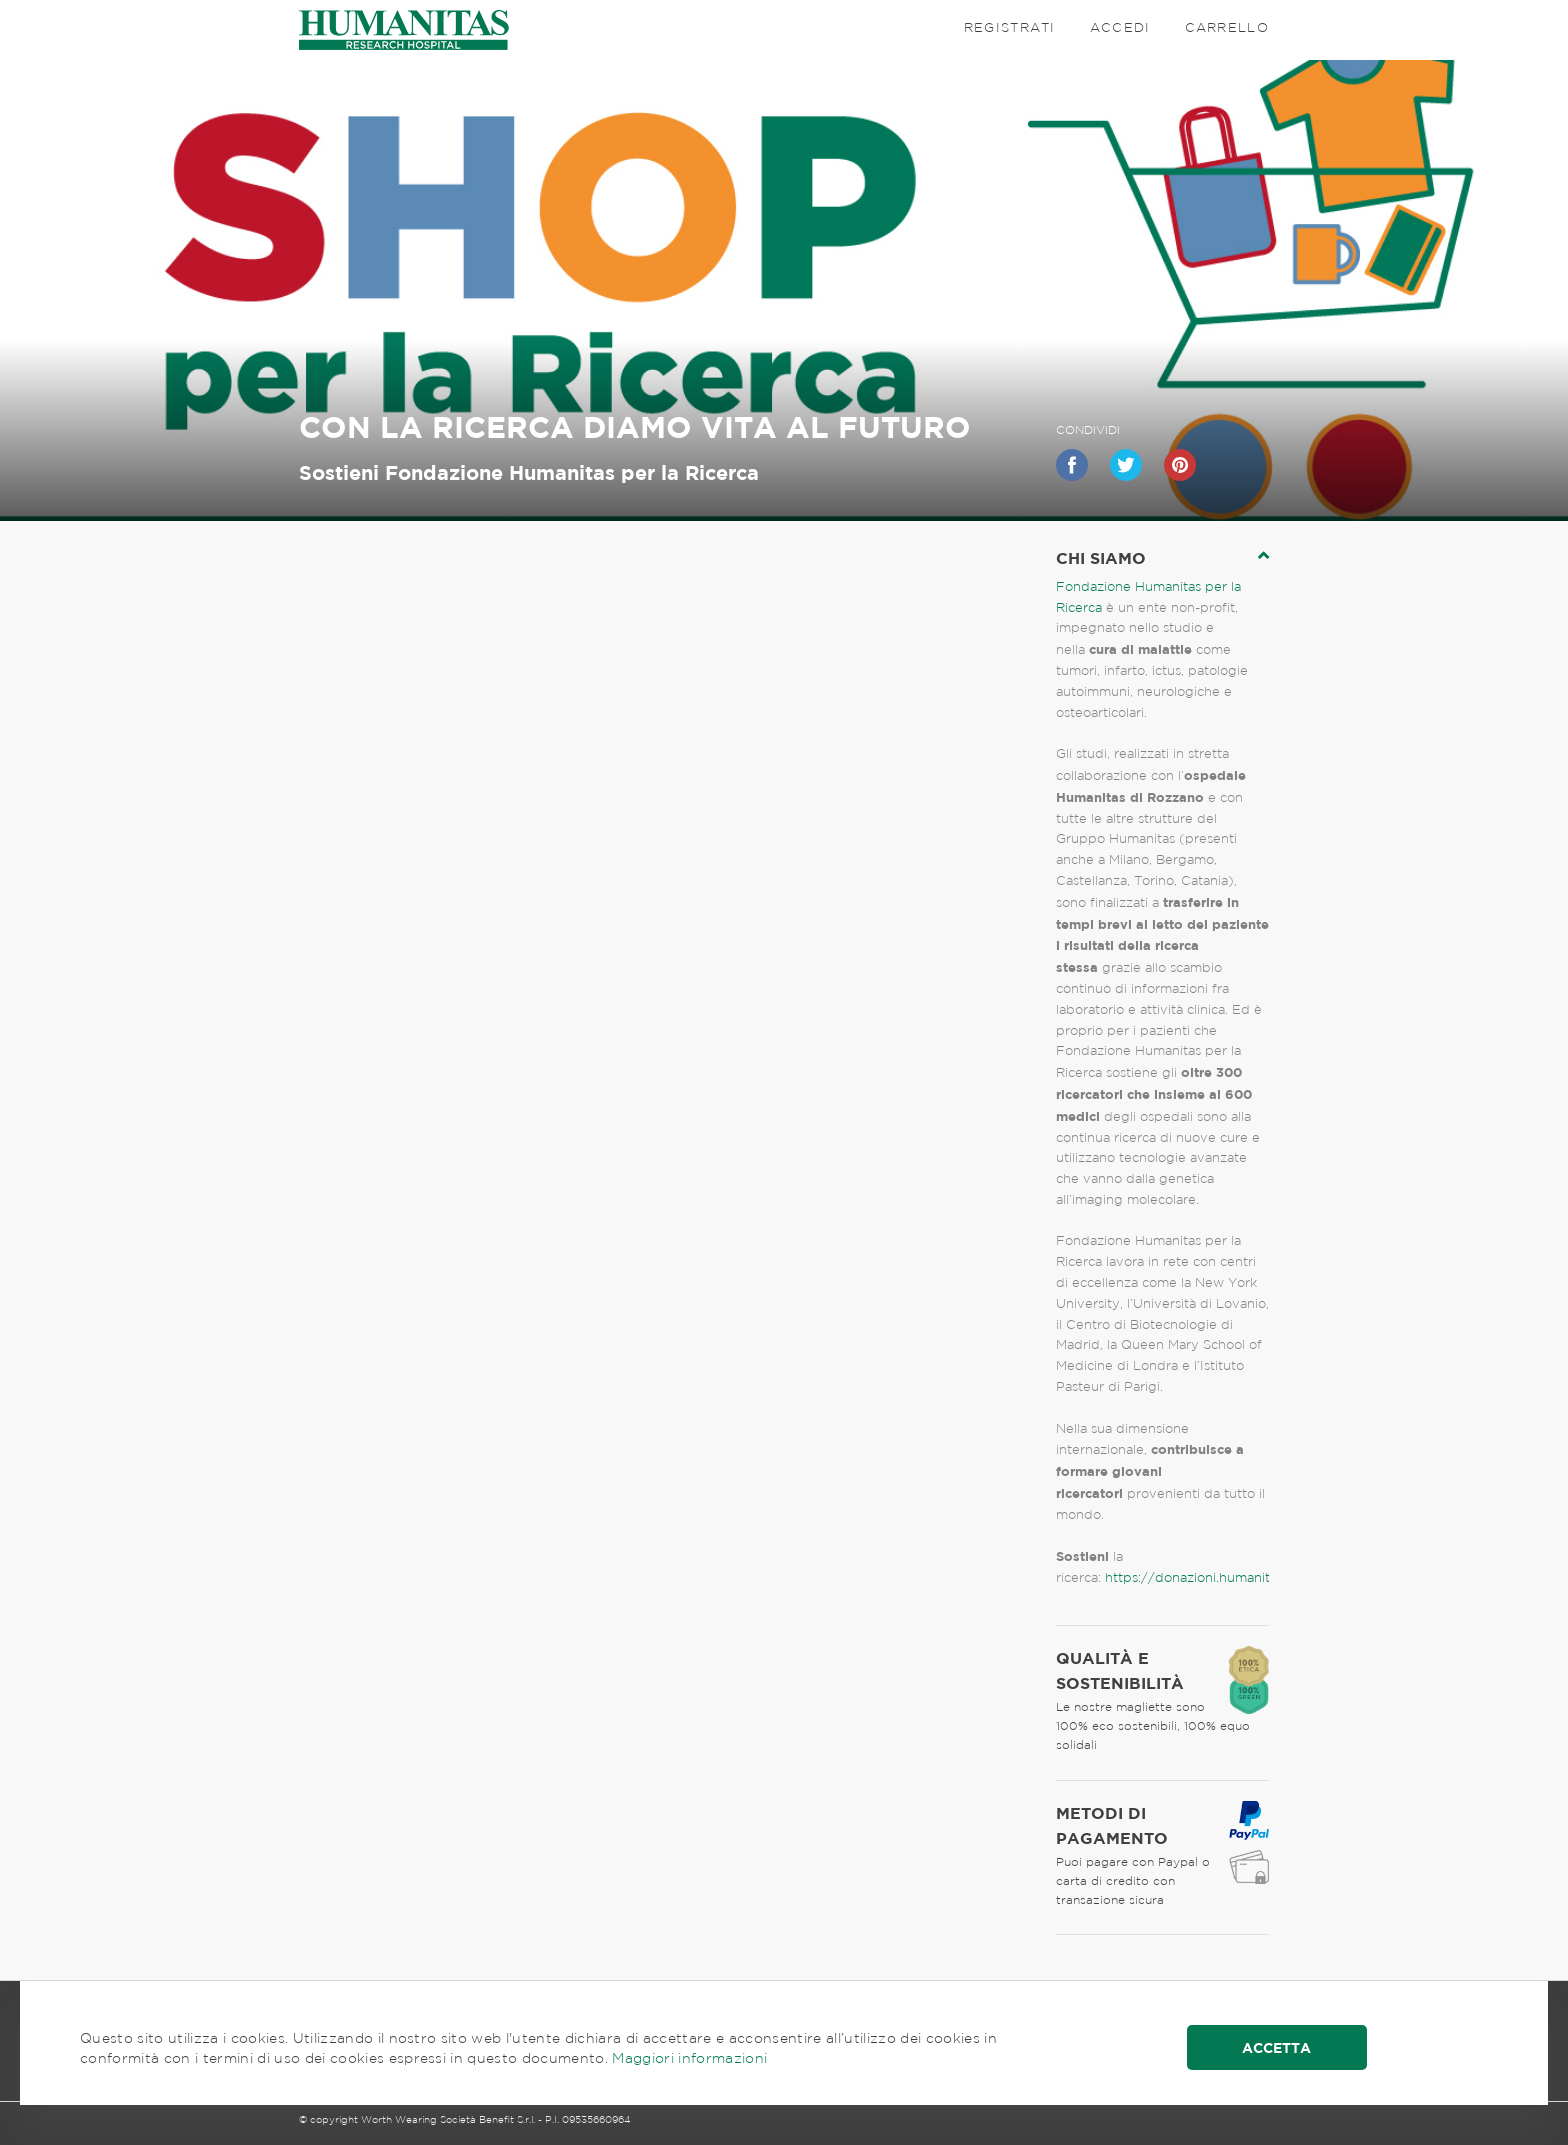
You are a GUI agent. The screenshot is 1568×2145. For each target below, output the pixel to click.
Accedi (1120, 27)
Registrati (1010, 27)
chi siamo (1101, 558)
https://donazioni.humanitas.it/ (1203, 1577)
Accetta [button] (1276, 2047)
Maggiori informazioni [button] (689, 2058)
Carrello (1227, 27)
